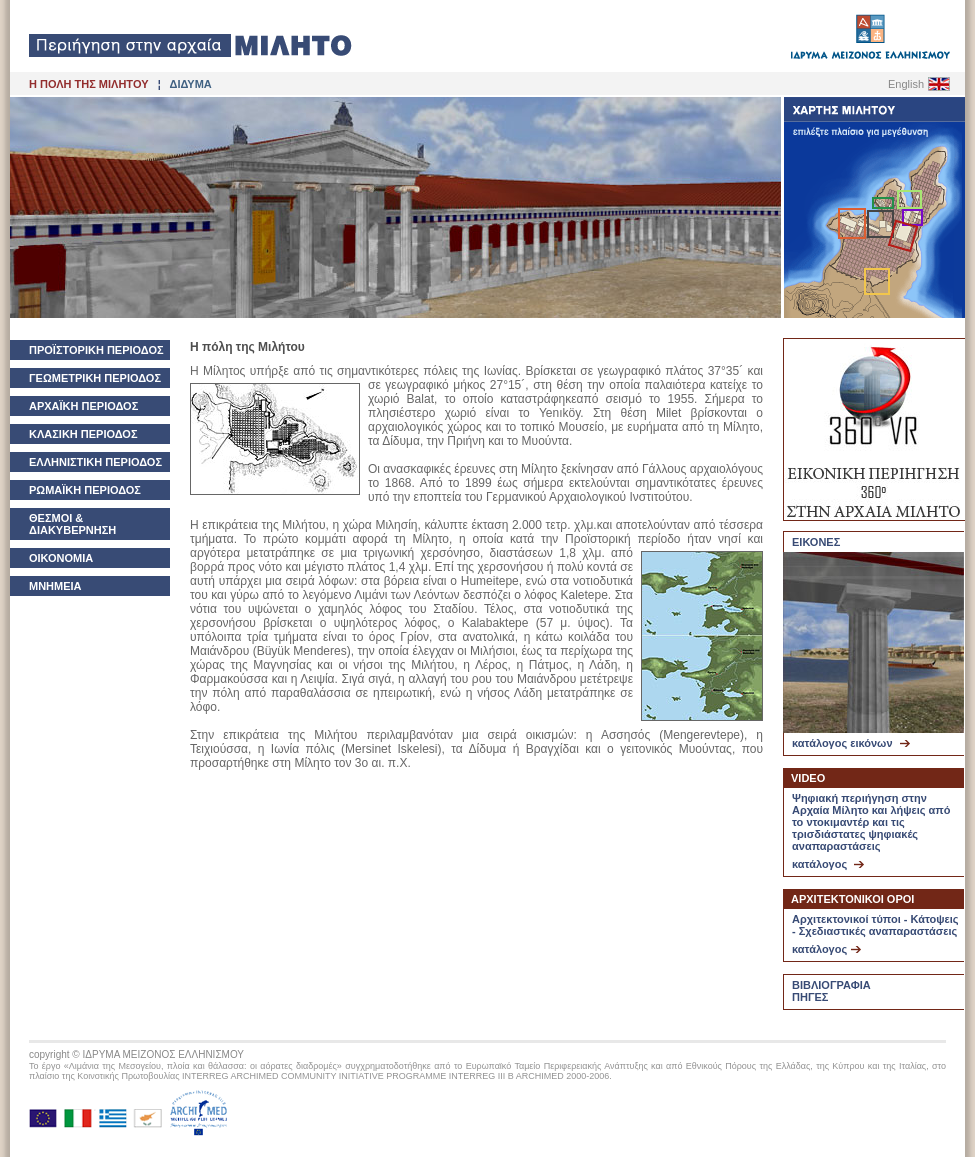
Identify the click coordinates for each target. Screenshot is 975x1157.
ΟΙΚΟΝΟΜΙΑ (61, 558)
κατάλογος (828, 864)
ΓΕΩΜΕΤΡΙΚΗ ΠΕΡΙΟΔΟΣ (95, 378)
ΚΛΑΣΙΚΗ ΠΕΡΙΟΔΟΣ (83, 434)
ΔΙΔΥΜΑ (191, 84)
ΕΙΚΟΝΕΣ (816, 542)
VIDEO (808, 778)
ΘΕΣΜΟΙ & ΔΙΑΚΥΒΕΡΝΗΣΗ (72, 524)
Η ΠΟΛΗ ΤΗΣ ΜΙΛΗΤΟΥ (88, 84)
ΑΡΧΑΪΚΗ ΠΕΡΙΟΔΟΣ (83, 406)
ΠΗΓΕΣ (810, 997)
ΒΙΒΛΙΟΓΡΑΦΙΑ (831, 985)
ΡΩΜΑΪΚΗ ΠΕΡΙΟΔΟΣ (85, 490)
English (906, 84)
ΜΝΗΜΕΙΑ (55, 586)
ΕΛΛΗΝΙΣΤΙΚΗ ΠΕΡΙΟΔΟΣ (95, 462)
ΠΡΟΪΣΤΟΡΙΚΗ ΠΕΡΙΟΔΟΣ (96, 350)
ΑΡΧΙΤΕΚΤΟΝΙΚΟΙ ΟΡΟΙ (852, 899)
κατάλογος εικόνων (851, 743)
